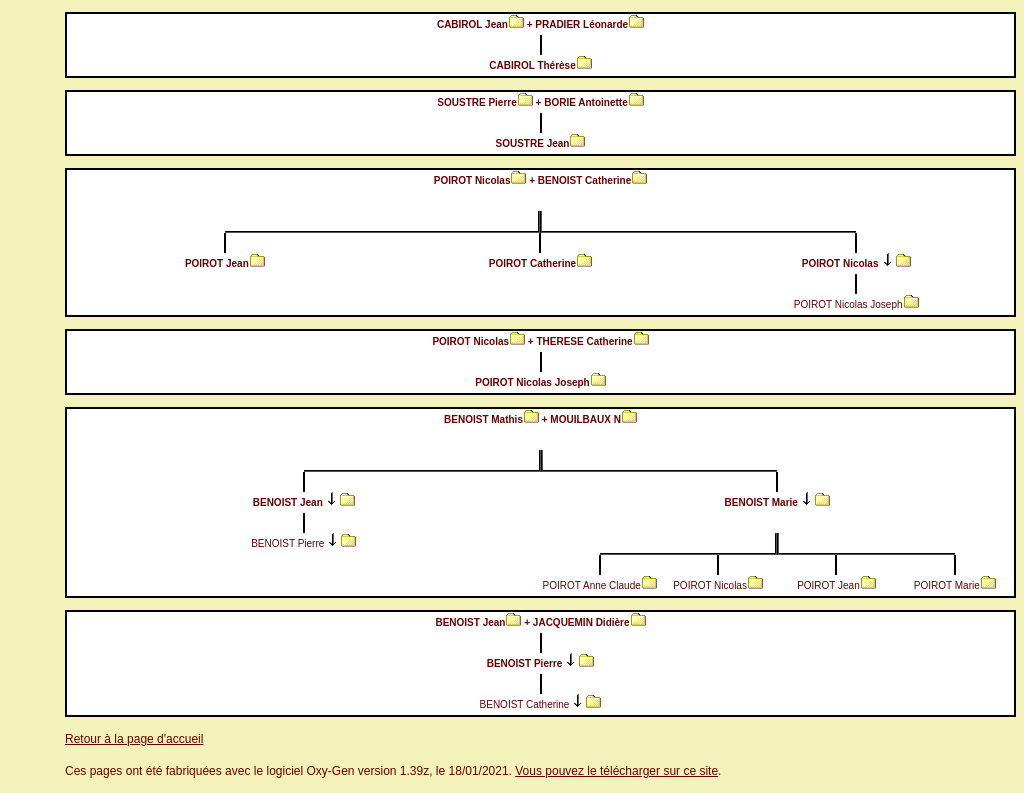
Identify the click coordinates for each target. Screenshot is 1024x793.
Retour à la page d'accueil (134, 739)
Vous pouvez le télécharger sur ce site (616, 771)
